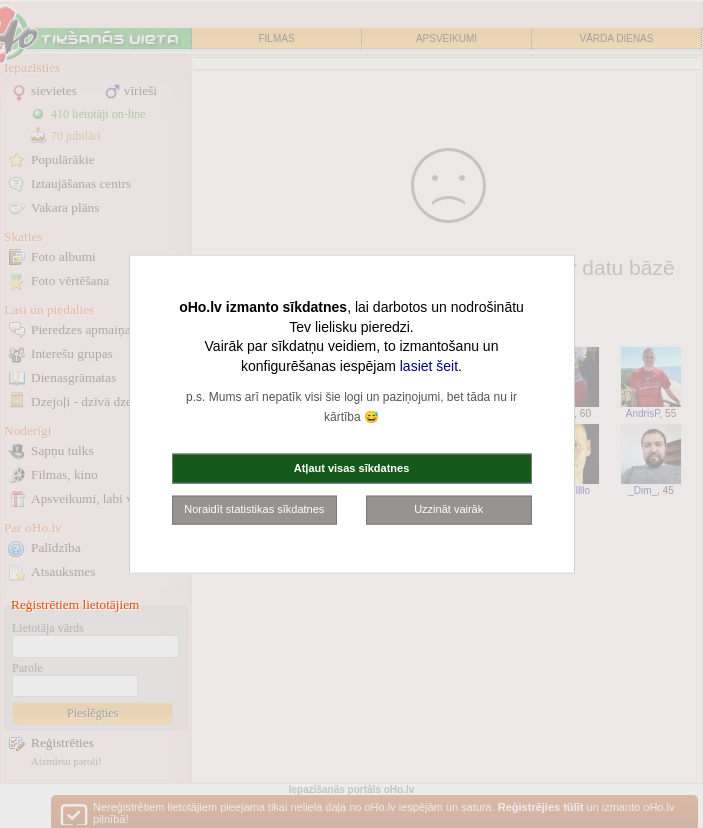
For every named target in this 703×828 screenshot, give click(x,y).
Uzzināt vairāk (448, 509)
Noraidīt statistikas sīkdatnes (254, 509)
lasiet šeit (429, 365)
